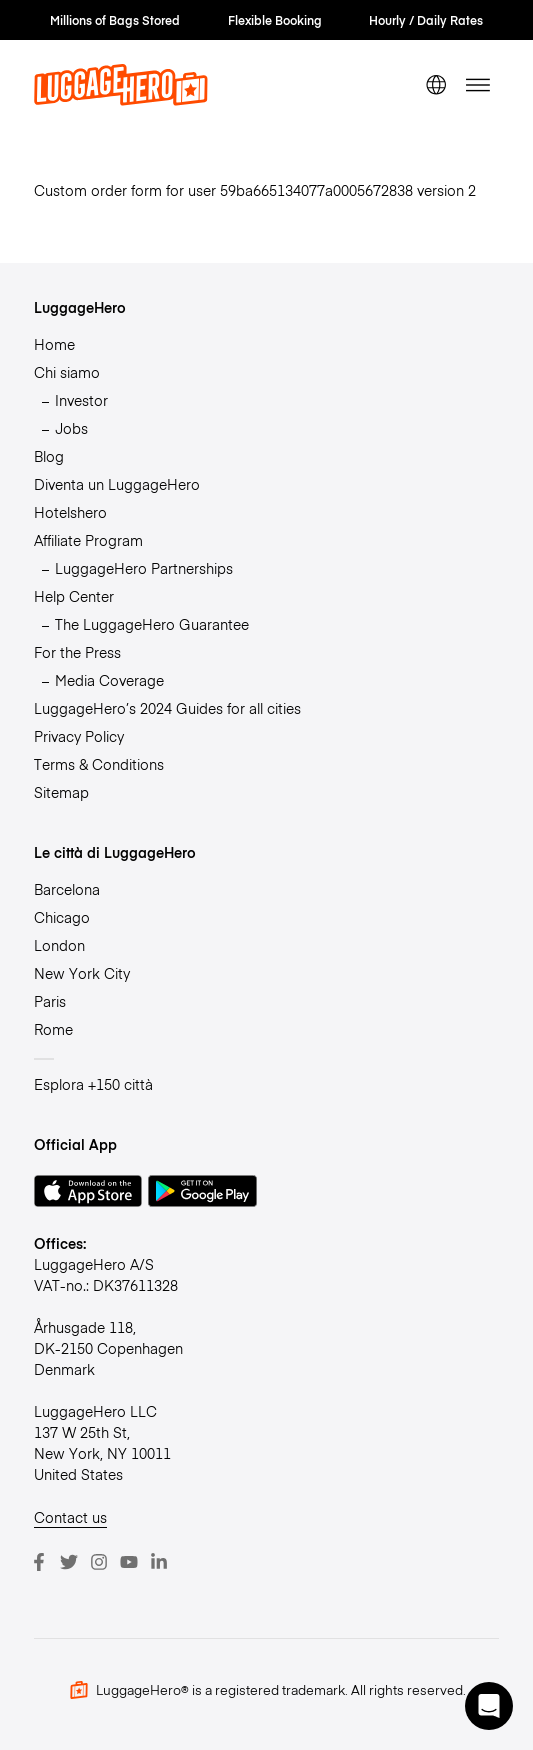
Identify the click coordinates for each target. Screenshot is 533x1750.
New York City (82, 973)
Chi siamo (67, 372)
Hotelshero (70, 512)
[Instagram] (99, 1562)
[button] (489, 1706)
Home (54, 344)
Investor (81, 400)
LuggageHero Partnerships (144, 568)
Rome (53, 1029)
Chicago (62, 917)
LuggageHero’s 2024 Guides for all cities (167, 708)
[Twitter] (69, 1562)
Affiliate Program (88, 540)
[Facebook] (39, 1562)
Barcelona (67, 889)
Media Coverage (109, 680)
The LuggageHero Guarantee (152, 624)
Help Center (74, 596)
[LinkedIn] (159, 1562)
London (59, 945)
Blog (49, 456)
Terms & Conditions (99, 764)
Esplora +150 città (93, 1084)
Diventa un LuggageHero (117, 484)
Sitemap (61, 792)
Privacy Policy (79, 736)
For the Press (77, 652)
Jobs (71, 428)
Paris (50, 1001)
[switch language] (436, 85)
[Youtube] (129, 1562)
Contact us (70, 1517)
